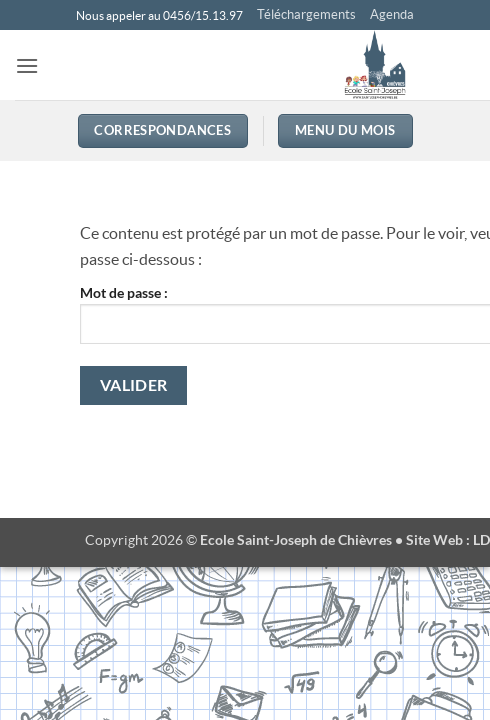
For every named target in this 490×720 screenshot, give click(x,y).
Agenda (392, 14)
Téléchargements (306, 14)
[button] (27, 65)
